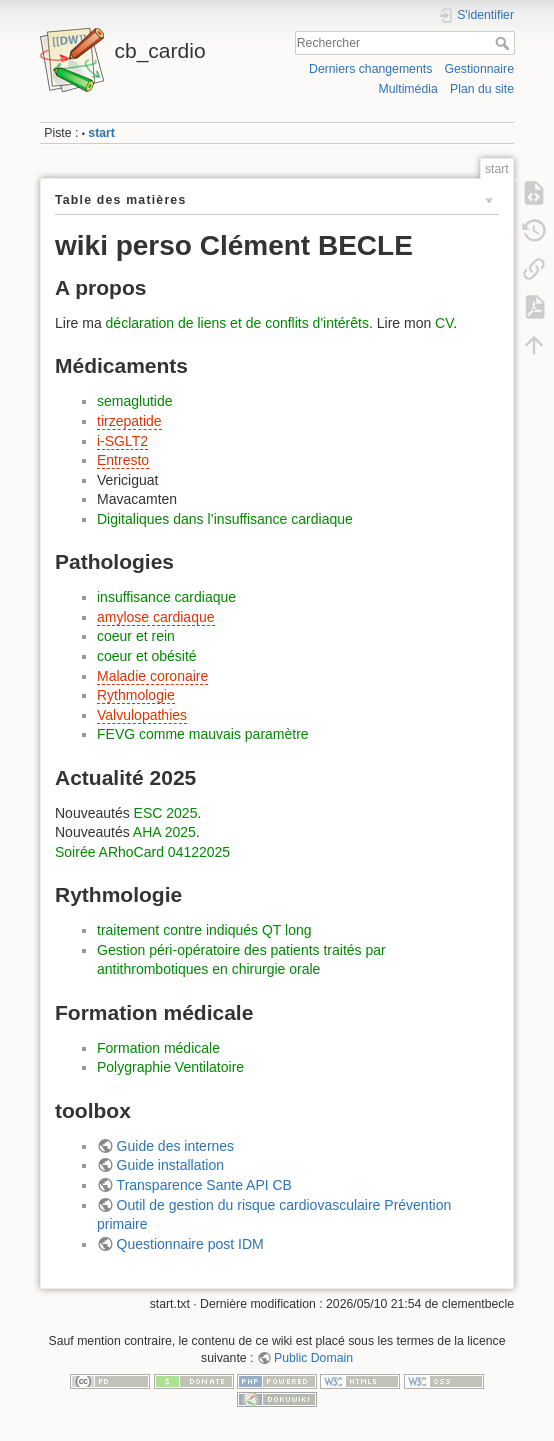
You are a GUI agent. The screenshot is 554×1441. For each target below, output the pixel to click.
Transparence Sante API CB (204, 1185)
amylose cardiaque (156, 617)
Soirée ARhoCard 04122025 (142, 852)
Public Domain (313, 1358)
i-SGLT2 (122, 441)
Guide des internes (176, 1146)
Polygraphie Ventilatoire (170, 1067)
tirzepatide (129, 421)
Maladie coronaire (152, 676)
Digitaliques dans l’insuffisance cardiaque (225, 519)
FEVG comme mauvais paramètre (203, 734)
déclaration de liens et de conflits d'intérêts (237, 323)
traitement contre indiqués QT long (204, 930)
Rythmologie (136, 695)
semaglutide (135, 401)
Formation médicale (158, 1048)
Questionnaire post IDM (190, 1244)
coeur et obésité (147, 656)
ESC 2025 (166, 813)
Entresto (123, 460)
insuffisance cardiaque (166, 597)
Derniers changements (370, 69)
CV (444, 323)
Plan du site (482, 89)
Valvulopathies (142, 715)
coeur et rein (136, 636)
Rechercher (504, 43)
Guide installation (170, 1165)
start (101, 133)
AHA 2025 (164, 832)
